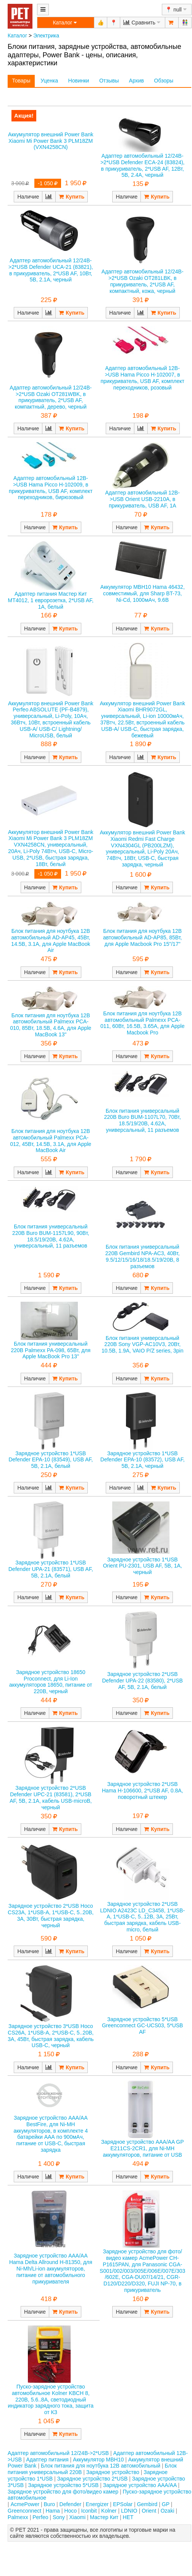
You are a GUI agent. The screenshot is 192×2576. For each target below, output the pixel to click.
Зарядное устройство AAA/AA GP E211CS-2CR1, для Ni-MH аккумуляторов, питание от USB (142, 2148)
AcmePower (25, 2504)
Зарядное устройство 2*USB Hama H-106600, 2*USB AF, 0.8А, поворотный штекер (142, 1790)
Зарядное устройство (112, 2472)
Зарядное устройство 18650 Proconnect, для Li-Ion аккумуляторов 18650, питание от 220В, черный (50, 1681)
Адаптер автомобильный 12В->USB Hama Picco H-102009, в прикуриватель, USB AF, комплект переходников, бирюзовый (50, 487)
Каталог (17, 35)
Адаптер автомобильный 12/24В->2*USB (58, 2453)
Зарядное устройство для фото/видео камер (63, 2492)
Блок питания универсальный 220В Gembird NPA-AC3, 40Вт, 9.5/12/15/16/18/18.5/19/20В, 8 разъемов (142, 1256)
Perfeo (40, 2517)
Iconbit (89, 2511)
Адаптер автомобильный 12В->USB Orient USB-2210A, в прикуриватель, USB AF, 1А (142, 499)
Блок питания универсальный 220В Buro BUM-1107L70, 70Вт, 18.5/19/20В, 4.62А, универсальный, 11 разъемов (142, 1120)
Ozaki (167, 2511)
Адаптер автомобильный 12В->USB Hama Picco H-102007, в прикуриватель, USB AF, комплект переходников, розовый (142, 377)
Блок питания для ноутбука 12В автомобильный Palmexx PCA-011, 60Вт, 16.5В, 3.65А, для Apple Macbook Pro (142, 1023)
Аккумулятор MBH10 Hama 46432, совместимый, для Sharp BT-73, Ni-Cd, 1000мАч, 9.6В (142, 593)
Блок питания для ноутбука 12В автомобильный (100, 2466)
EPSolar (122, 2504)
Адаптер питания (47, 2459)
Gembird (147, 2504)
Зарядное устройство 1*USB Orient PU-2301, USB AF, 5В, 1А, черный (142, 1566)
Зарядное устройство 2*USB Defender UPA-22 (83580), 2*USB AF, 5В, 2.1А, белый (142, 1680)
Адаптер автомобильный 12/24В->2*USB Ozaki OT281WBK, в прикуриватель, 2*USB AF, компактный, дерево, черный (51, 397)
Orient (149, 2511)
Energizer (97, 2504)
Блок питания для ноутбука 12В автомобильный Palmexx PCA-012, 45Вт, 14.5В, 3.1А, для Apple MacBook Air (50, 1140)
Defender (71, 2504)
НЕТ (128, 2517)
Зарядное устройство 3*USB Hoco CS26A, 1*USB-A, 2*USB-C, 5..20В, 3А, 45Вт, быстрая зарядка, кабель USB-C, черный (51, 2035)
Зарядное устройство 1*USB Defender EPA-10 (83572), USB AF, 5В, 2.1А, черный (142, 1459)
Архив (136, 81)
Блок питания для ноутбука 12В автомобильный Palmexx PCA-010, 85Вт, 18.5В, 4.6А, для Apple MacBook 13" (50, 1025)
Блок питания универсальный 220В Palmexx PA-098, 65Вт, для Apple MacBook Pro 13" (50, 1350)
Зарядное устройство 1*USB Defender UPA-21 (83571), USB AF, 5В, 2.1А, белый (50, 1569)
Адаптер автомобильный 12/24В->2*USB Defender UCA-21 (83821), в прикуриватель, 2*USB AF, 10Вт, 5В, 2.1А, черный (50, 270)
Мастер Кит (104, 2517)
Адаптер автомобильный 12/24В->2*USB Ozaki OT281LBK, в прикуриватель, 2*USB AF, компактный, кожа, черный (143, 281)
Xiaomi (77, 2517)
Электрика (46, 35)
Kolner (108, 2511)
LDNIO (129, 2511)
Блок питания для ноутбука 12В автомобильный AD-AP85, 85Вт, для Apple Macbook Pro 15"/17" (142, 937)
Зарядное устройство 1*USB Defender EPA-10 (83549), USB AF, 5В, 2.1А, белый (50, 1459)
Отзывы (109, 81)
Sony (59, 2517)
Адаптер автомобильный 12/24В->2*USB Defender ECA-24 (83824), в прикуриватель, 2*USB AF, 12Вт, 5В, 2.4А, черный (142, 165)
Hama (52, 2511)
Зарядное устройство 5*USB (63, 2485)
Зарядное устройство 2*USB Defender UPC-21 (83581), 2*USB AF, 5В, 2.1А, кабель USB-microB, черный (51, 1797)
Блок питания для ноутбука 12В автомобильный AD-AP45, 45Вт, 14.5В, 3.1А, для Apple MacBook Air (50, 940)
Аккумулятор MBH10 (98, 2459)
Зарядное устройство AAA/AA (140, 2485)
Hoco (70, 2511)
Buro (49, 2504)
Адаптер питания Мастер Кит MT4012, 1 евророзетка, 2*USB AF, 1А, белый (51, 600)
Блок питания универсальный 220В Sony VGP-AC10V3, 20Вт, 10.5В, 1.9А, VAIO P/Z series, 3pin (143, 1344)
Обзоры (164, 81)
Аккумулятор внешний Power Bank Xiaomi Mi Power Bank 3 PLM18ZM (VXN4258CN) (50, 140)
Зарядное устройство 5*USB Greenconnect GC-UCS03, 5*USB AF (142, 2025)
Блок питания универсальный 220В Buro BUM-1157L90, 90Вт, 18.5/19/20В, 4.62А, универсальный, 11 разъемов (50, 1236)
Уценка (49, 81)
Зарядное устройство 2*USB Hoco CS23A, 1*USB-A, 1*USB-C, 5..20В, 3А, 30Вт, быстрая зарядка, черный (51, 1915)
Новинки (78, 81)
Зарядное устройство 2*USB (92, 2479)
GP (165, 2504)
